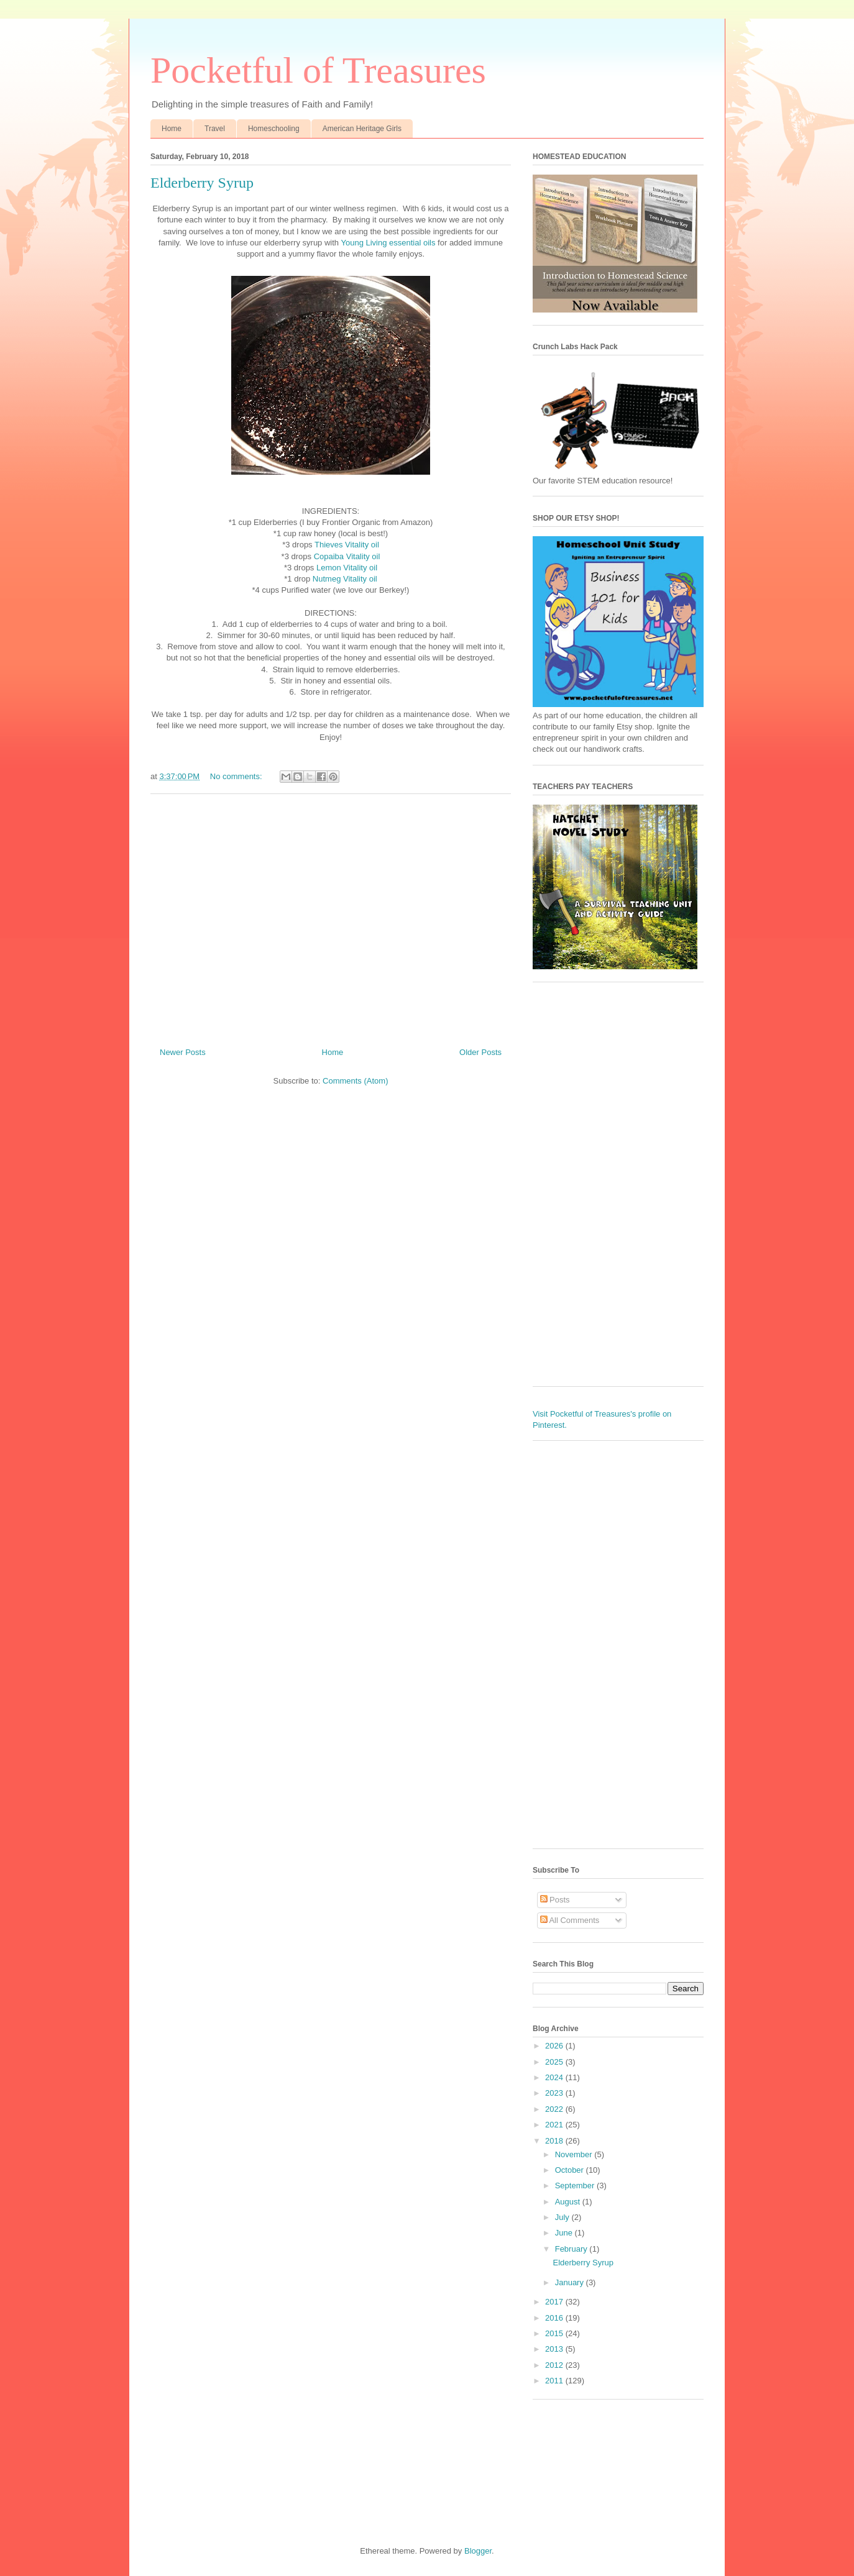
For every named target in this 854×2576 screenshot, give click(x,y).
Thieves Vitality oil (347, 544)
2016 (555, 2318)
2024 (555, 2077)
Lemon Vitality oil (346, 567)
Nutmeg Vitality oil (345, 578)
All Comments (570, 1920)
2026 (555, 2045)
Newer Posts (183, 1052)
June (565, 2232)
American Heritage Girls (362, 128)
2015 (555, 2333)
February (572, 2249)
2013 (555, 2349)
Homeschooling (274, 128)
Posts (555, 1899)
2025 (555, 2062)
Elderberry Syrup (202, 183)
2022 (555, 2109)
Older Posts (480, 1052)
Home (171, 128)
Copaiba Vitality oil (347, 556)
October (570, 2170)
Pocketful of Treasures (318, 70)
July (563, 2217)
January (570, 2282)
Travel (214, 128)
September (576, 2185)
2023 (555, 2093)
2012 (555, 2365)
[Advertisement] (330, 916)
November (575, 2154)
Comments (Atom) (355, 1080)
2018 (555, 2140)
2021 (555, 2124)
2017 (555, 2301)
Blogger (478, 2550)
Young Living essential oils (388, 242)
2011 (555, 2380)
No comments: (237, 776)
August (568, 2201)
